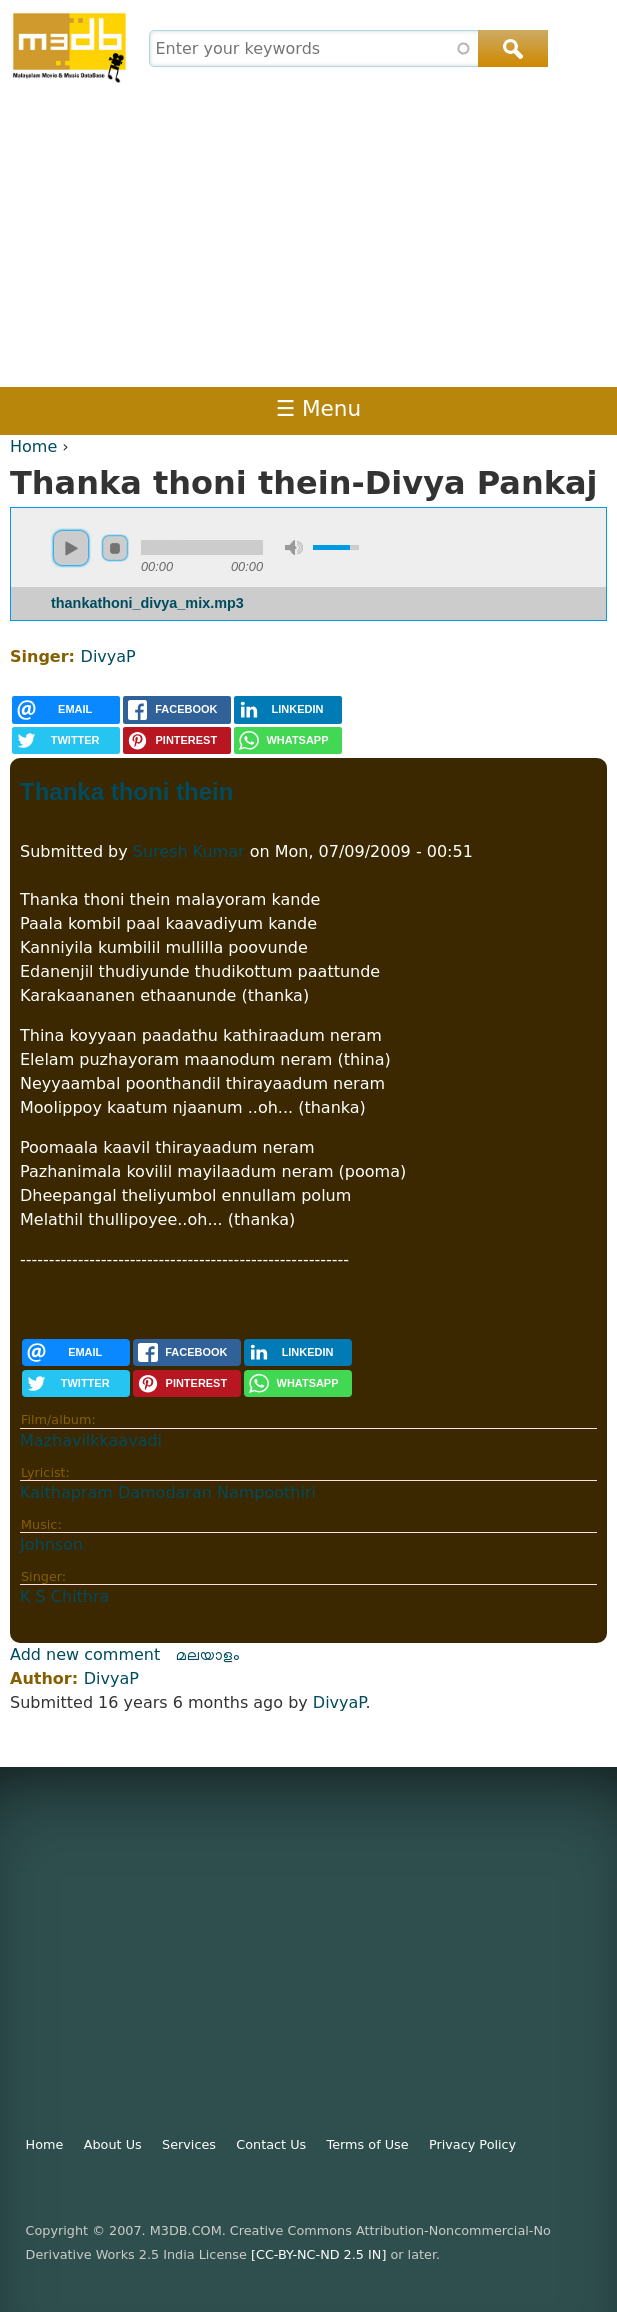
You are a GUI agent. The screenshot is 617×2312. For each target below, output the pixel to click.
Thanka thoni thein (126, 791)
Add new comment (85, 1654)
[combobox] (346, 48)
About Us (113, 2144)
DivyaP (108, 656)
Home (33, 446)
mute (294, 547)
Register (580, 408)
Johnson (51, 1544)
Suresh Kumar (189, 851)
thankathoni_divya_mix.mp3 (147, 603)
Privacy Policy (472, 2144)
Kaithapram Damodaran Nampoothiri (168, 1492)
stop (115, 548)
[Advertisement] (308, 237)
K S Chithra (64, 1596)
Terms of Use (368, 2144)
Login (511, 408)
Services (189, 2144)
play (71, 548)
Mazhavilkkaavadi (91, 1440)
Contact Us (271, 2144)
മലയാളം (208, 1654)
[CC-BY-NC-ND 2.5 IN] (318, 2254)
